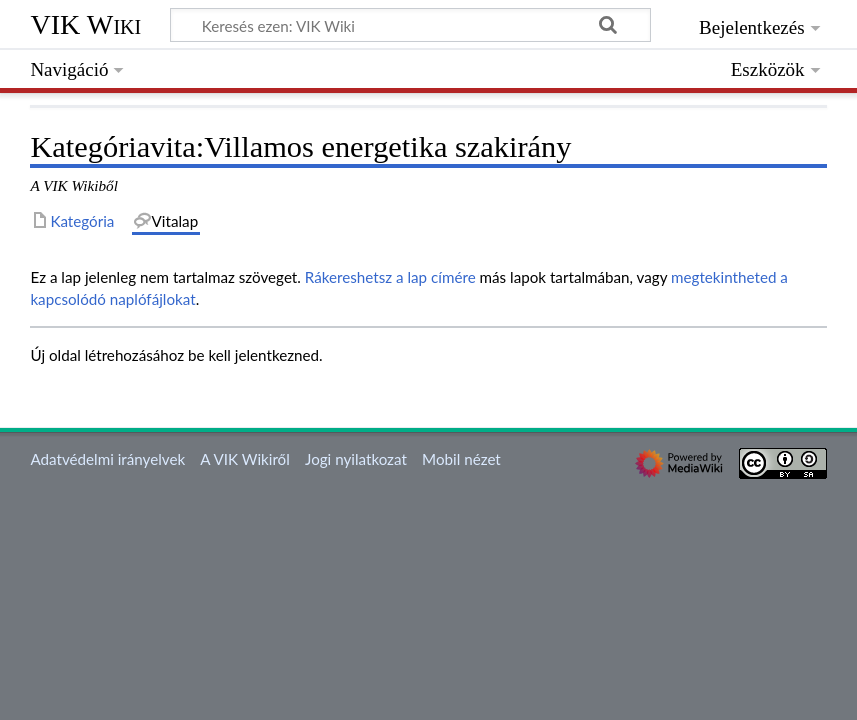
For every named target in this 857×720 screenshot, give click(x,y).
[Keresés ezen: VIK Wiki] (410, 25)
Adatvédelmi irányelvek (107, 459)
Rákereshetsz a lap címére (390, 277)
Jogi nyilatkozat (356, 459)
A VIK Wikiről (244, 459)
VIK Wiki (85, 24)
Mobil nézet (461, 459)
